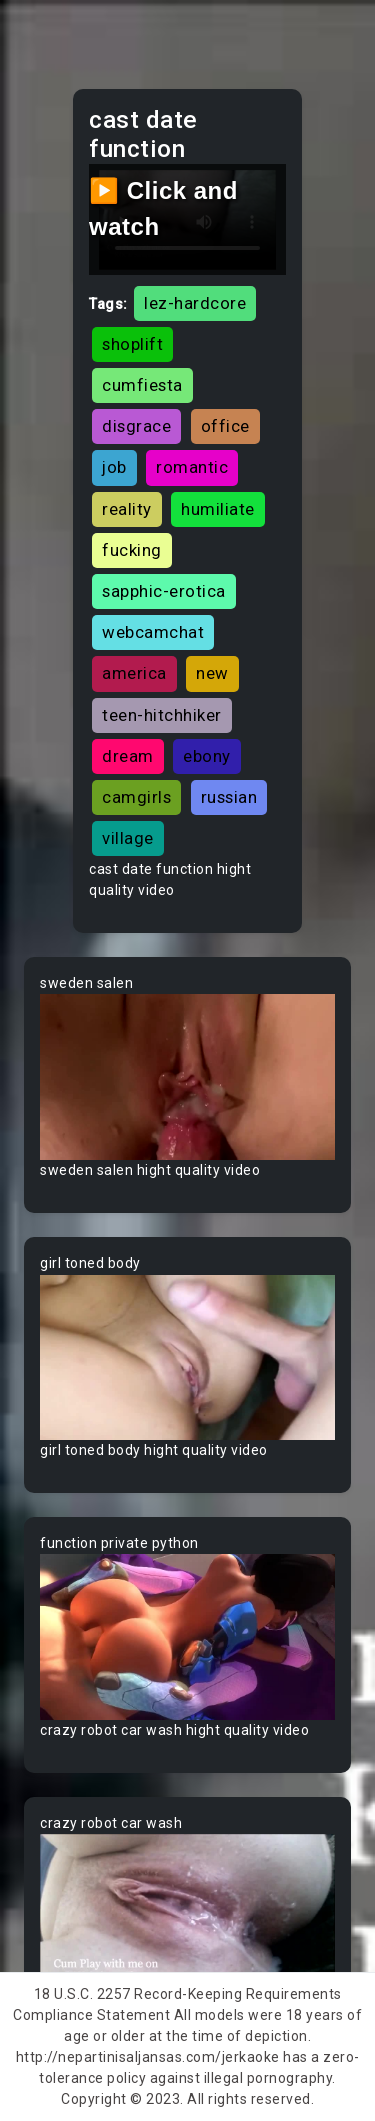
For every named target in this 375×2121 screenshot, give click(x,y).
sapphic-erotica (164, 591)
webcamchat (153, 632)
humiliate (218, 509)
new (212, 673)
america (134, 673)
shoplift (132, 344)
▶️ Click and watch (163, 208)
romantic (192, 467)
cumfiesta (142, 385)
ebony (207, 756)
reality (127, 509)
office (225, 426)
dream (128, 756)
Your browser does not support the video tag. (187, 1077)
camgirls (136, 797)
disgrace (136, 426)
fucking (132, 550)
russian (229, 797)
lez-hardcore (195, 303)
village (128, 838)
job (114, 467)
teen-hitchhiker (162, 715)
